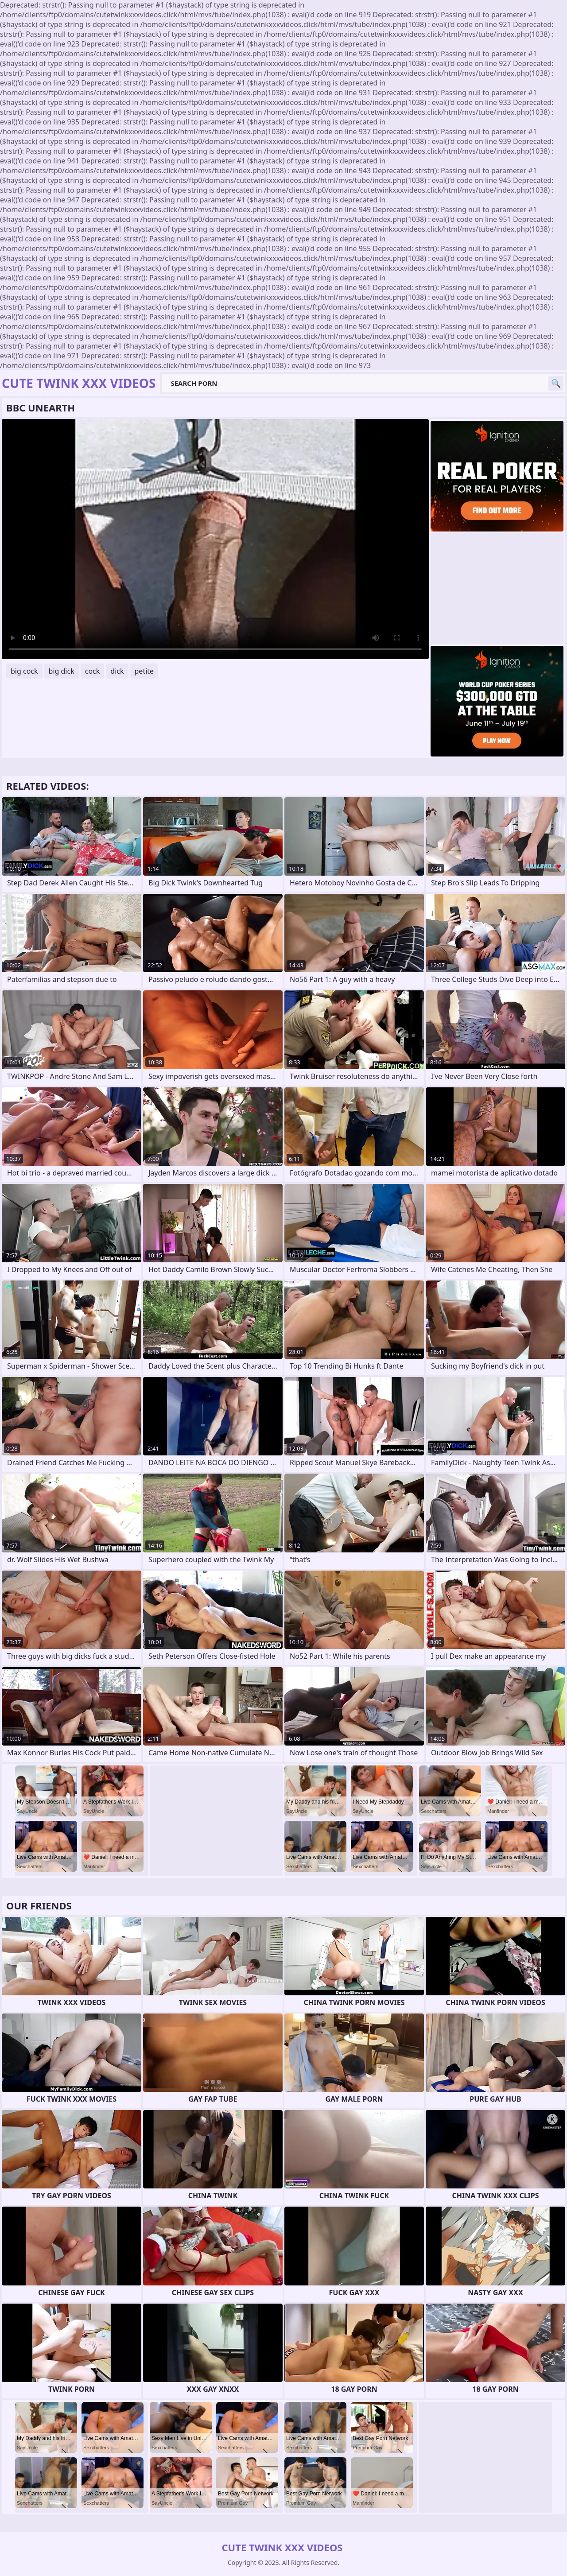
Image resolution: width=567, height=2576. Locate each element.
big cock (24, 671)
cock (92, 671)
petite (144, 671)
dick (117, 671)
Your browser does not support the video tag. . (215, 539)
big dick (61, 671)
